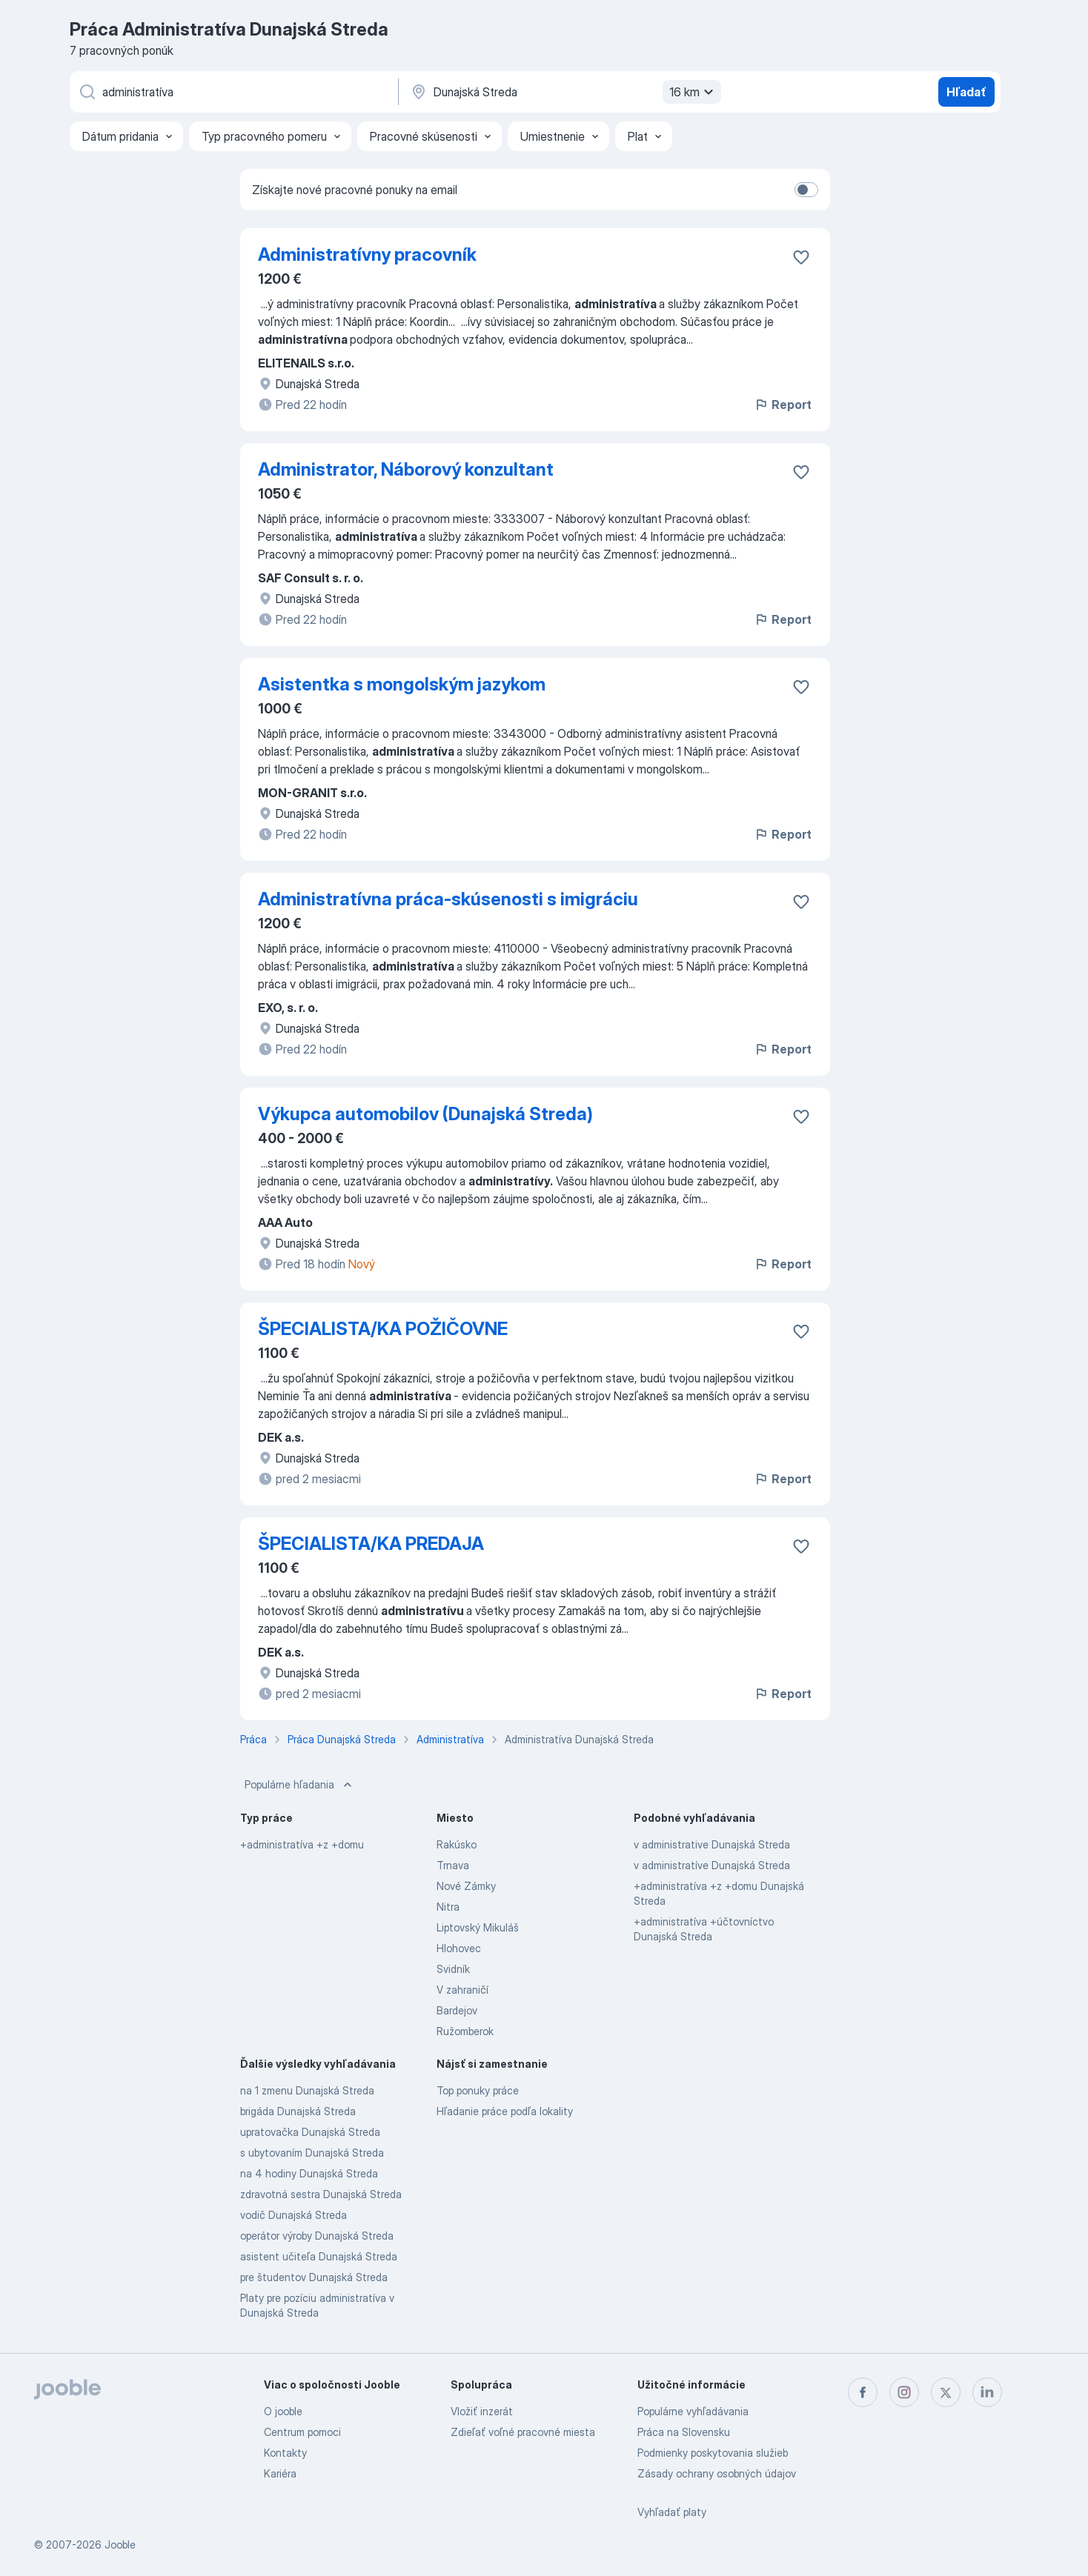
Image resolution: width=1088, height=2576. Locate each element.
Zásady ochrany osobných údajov (716, 2473)
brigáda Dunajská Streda (298, 2111)
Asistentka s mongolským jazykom (401, 684)
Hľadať (966, 91)
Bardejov (457, 2010)
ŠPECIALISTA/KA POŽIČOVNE (383, 1328)
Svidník (453, 1969)
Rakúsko (457, 1844)
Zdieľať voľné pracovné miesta (523, 2432)
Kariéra (280, 2473)
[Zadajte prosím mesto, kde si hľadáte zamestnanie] (564, 92)
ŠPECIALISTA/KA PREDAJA (371, 1543)
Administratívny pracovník (367, 254)
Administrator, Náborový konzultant (406, 469)
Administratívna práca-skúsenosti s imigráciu (448, 899)
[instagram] (904, 2392)
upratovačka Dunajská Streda (310, 2132)
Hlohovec (459, 1948)
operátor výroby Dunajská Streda (317, 2235)
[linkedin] (987, 2392)
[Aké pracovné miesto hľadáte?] (233, 92)
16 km (693, 92)
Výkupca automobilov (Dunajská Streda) (425, 1114)
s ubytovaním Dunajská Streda (312, 2152)
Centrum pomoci (302, 2432)
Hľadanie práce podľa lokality (505, 2111)
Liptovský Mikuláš (478, 1927)
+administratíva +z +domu (302, 1844)
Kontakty (285, 2452)
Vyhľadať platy (671, 2512)
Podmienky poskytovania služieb (712, 2452)
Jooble (120, 2544)
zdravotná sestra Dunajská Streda (321, 2194)
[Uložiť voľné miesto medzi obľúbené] (801, 257)
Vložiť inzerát (482, 2411)
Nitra (448, 1906)
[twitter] (946, 2392)
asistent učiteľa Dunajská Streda (318, 2256)
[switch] (806, 189)
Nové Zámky (466, 1886)
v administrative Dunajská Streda (712, 1844)
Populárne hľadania (300, 1784)
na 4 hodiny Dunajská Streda (309, 2173)
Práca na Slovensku (683, 2432)
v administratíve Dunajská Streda (712, 1865)
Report (783, 404)
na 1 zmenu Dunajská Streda (307, 2090)
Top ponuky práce (478, 2090)
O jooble (283, 2411)
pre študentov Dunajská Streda (314, 2277)
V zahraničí (462, 1989)
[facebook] (863, 2392)
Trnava (453, 1865)
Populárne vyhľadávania (693, 2411)
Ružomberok (465, 2031)
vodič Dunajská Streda (293, 2215)
